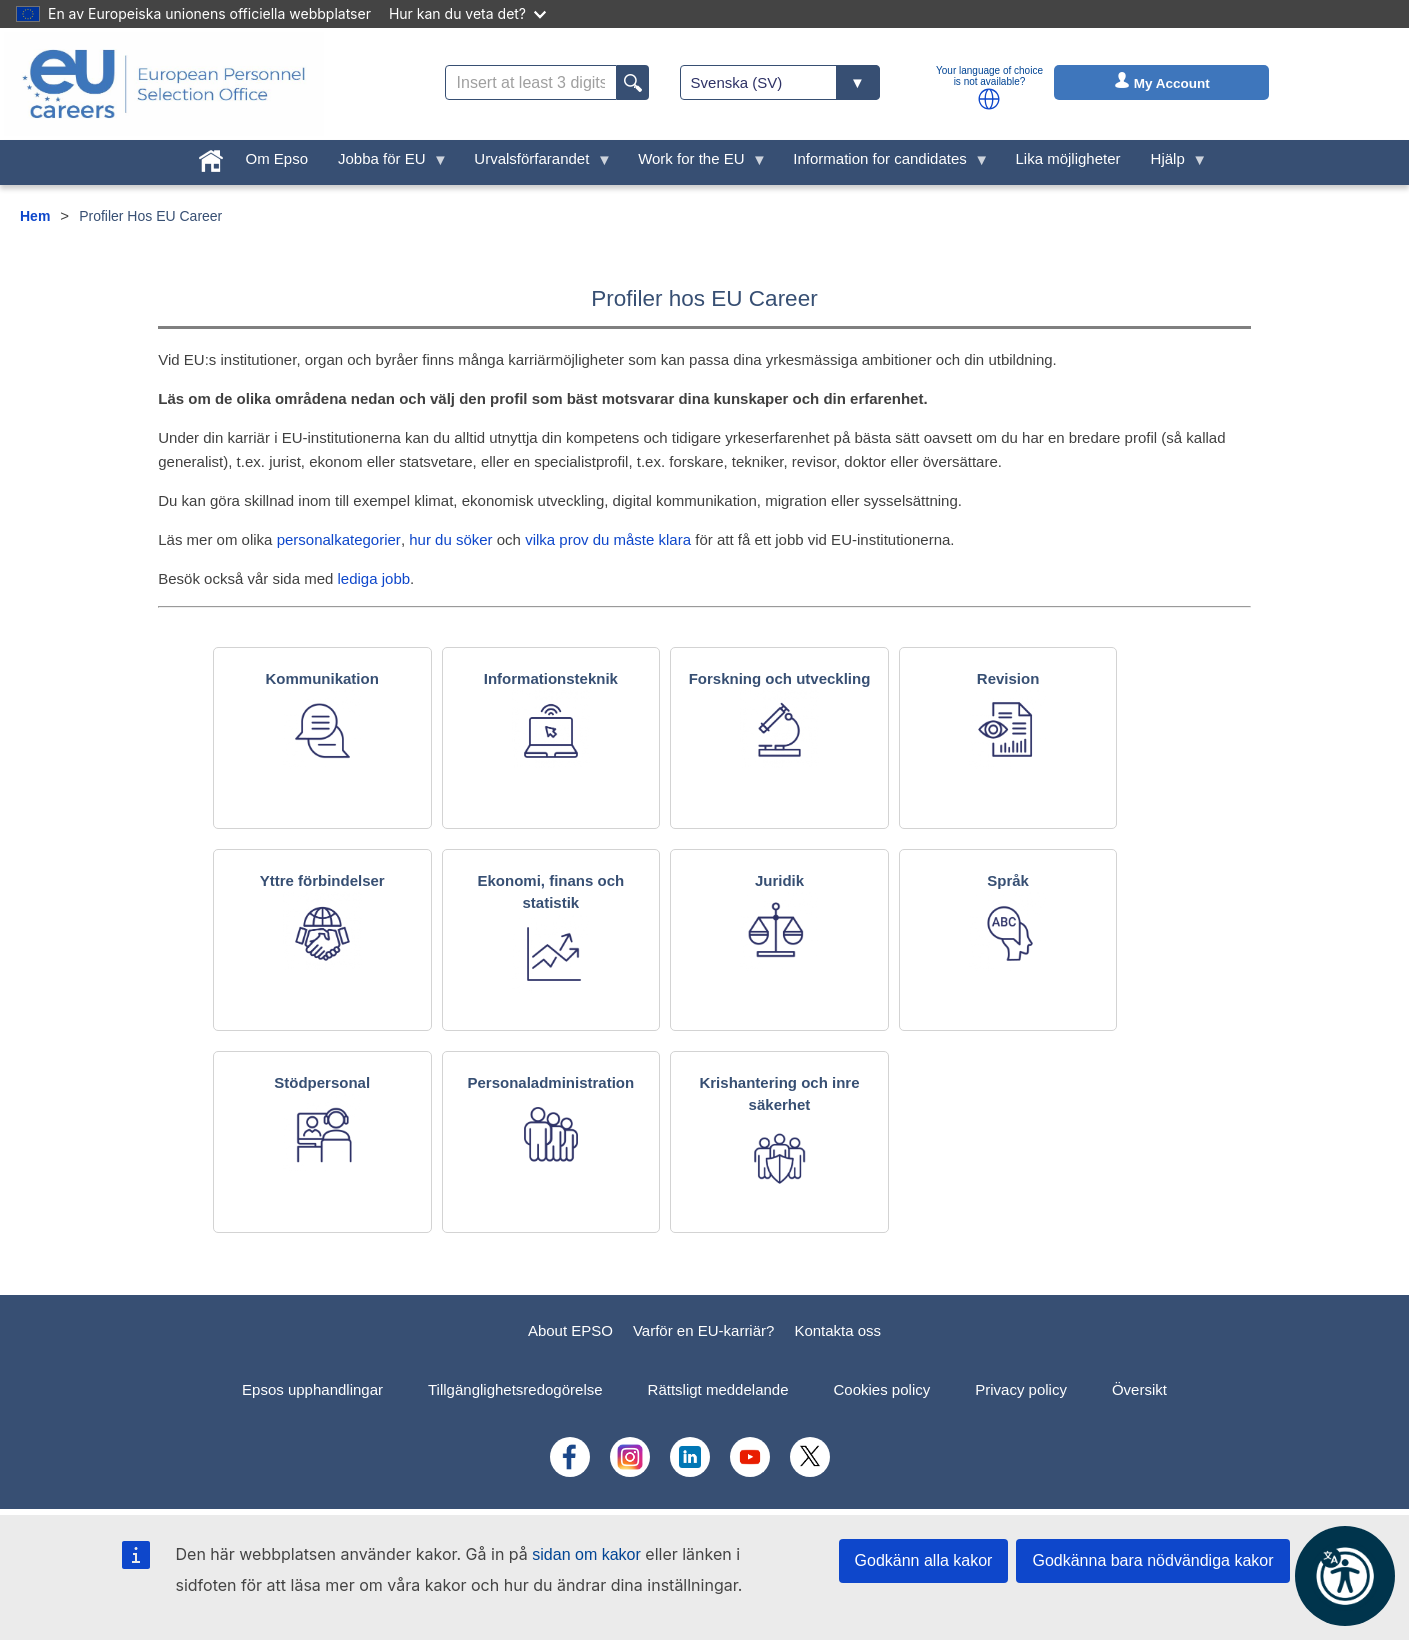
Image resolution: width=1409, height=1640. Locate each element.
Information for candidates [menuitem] (883, 163)
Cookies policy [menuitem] (882, 1389)
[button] (989, 99)
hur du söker (450, 539)
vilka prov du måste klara (608, 539)
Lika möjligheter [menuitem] (1068, 158)
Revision (1008, 678)
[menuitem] (211, 156)
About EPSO (570, 1330)
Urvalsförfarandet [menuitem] (535, 163)
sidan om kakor (586, 1554)
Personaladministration (550, 1082)
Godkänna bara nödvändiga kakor (1152, 1560)
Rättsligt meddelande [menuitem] (718, 1389)
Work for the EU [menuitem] (695, 163)
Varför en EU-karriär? (703, 1330)
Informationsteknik (551, 678)
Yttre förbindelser (322, 880)
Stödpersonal (322, 1082)
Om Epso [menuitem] (277, 158)
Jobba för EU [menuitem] (385, 163)
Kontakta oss (837, 1330)
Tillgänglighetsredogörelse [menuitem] (515, 1389)
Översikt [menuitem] (1139, 1389)
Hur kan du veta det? (467, 13)
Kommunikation (322, 678)
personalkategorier (339, 539)
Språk (1008, 880)
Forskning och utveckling (780, 678)
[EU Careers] (164, 84)
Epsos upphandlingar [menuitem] (312, 1389)
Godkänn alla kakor (924, 1560)
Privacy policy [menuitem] (1021, 1389)
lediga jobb (374, 578)
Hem (35, 216)
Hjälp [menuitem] (1172, 163)
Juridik (779, 880)
